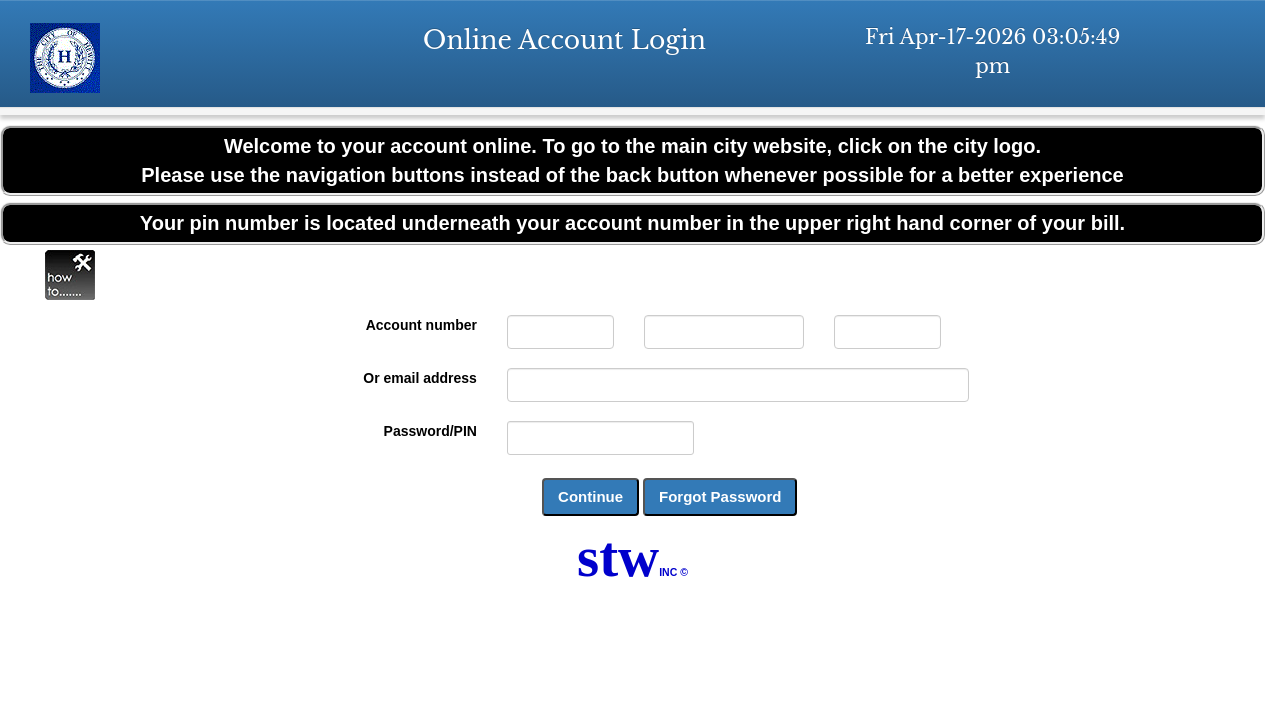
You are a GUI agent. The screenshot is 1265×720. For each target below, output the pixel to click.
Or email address (420, 378)
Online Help (70, 275)
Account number (421, 325)
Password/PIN (430, 431)
